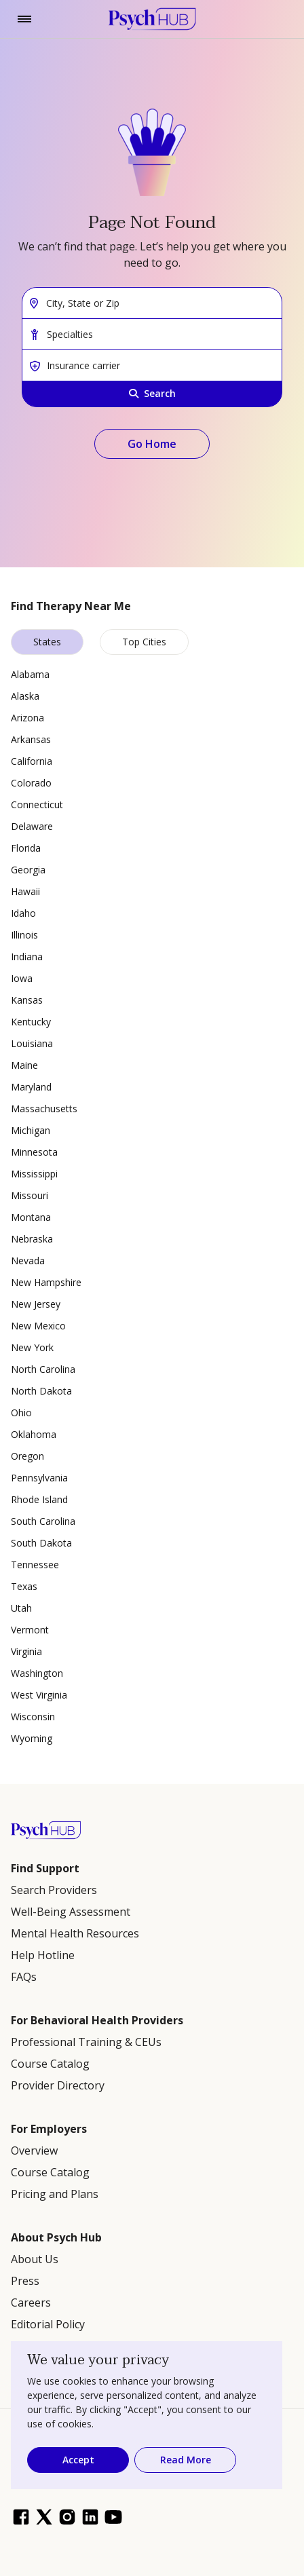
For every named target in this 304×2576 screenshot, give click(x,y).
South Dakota (41, 1542)
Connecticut (37, 804)
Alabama (30, 674)
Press (25, 2280)
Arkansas (31, 739)
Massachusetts (44, 1108)
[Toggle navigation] (24, 19)
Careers (31, 2302)
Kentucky (31, 1021)
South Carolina (43, 1521)
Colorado (31, 782)
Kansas (27, 999)
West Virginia (39, 1694)
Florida (26, 847)
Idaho (23, 913)
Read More (185, 2459)
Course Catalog (50, 2063)
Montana (31, 1217)
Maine (24, 1065)
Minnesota (34, 1151)
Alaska (25, 695)
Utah (21, 1608)
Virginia (26, 1651)
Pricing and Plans (54, 2193)
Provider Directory (57, 2085)
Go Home (152, 443)
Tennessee (35, 1564)
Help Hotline (43, 1955)
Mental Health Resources (75, 1933)
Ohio (21, 1412)
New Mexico (38, 1325)
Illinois (24, 934)
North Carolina (43, 1369)
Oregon (27, 1456)
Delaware (32, 826)
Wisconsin (33, 1716)
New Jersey (35, 1304)
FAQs (24, 1976)
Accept (78, 2459)
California (31, 761)
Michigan (30, 1130)
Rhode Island (39, 1499)
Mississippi (34, 1173)
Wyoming (31, 1738)
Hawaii (25, 891)
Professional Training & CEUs (86, 2041)
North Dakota (41, 1390)
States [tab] (47, 641)
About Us (34, 2259)
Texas (24, 1586)
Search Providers (54, 1889)
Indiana (27, 956)
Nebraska (32, 1238)
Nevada (28, 1260)
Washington (37, 1673)
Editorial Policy (48, 2324)
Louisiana (32, 1043)
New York (32, 1347)
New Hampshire (46, 1282)
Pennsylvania (39, 1477)
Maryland (31, 1086)
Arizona (27, 717)
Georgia (28, 869)
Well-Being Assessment (70, 1911)
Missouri (29, 1195)
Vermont (30, 1629)
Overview (34, 2150)
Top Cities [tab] (144, 641)
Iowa (22, 978)
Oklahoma (33, 1434)
